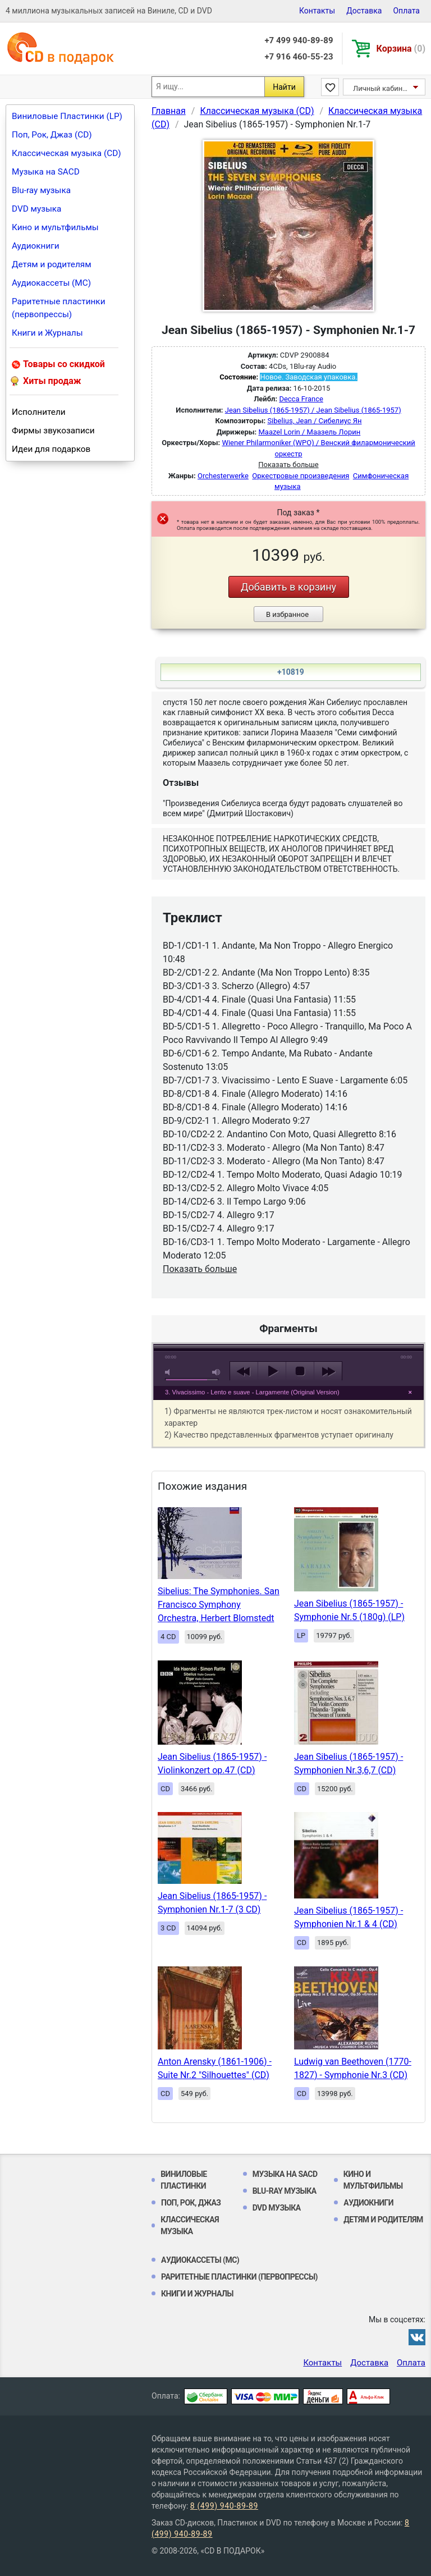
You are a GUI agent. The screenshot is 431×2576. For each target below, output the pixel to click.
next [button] (328, 1371)
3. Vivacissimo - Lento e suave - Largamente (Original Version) (252, 1392)
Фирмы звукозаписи (53, 430)
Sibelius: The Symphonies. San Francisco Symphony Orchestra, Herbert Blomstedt (218, 1604)
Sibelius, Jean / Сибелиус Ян (314, 421)
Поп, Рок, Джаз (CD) (52, 135)
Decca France (301, 399)
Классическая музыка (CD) (66, 153)
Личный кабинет (381, 88)
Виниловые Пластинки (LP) (67, 116)
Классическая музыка (190, 2225)
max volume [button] (216, 1372)
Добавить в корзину (288, 587)
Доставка (364, 10)
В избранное (287, 614)
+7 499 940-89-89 (298, 40)
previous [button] (244, 1371)
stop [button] (300, 1371)
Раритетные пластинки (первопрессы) (59, 307)
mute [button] (169, 1372)
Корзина (401, 48)
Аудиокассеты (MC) (51, 283)
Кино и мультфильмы (55, 227)
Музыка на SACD (46, 172)
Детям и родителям (51, 264)
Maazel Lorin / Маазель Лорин (309, 432)
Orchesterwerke (223, 476)
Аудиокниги (35, 246)
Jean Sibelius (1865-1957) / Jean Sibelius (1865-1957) (313, 410)
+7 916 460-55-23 (298, 57)
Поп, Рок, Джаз (191, 2202)
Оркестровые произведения (300, 476)
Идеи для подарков (51, 449)
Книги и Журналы (47, 333)
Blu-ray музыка (41, 190)
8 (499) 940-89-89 (224, 2505)
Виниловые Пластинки (184, 2180)
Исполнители (39, 412)
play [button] (288, 1269)
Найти (284, 87)
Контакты (317, 10)
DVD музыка (36, 209)
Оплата (406, 10)
